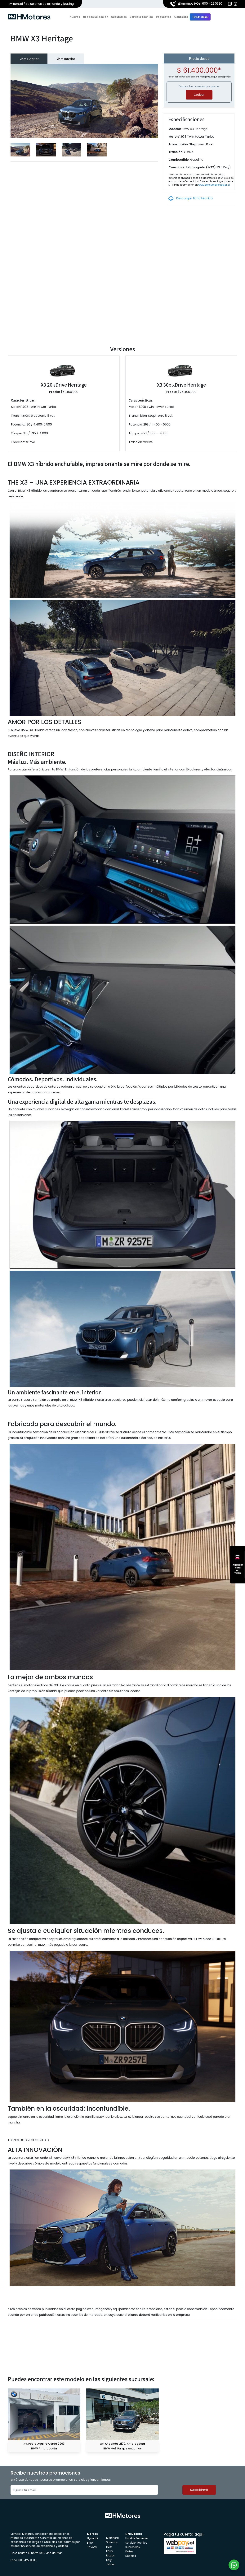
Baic (109, 2547)
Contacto (181, 17)
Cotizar (199, 94)
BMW (90, 2543)
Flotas (129, 2551)
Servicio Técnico (141, 17)
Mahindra (112, 2538)
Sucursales (119, 17)
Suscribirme (199, 2490)
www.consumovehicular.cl (214, 184)
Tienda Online (200, 17)
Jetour (110, 2564)
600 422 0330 (212, 3)
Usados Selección (95, 17)
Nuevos (75, 17)
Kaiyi (109, 2560)
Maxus (110, 2555)
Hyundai (92, 2538)
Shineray (112, 2542)
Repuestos (163, 17)
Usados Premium (136, 2538)
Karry (109, 2551)
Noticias (130, 2556)
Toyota (92, 2547)
